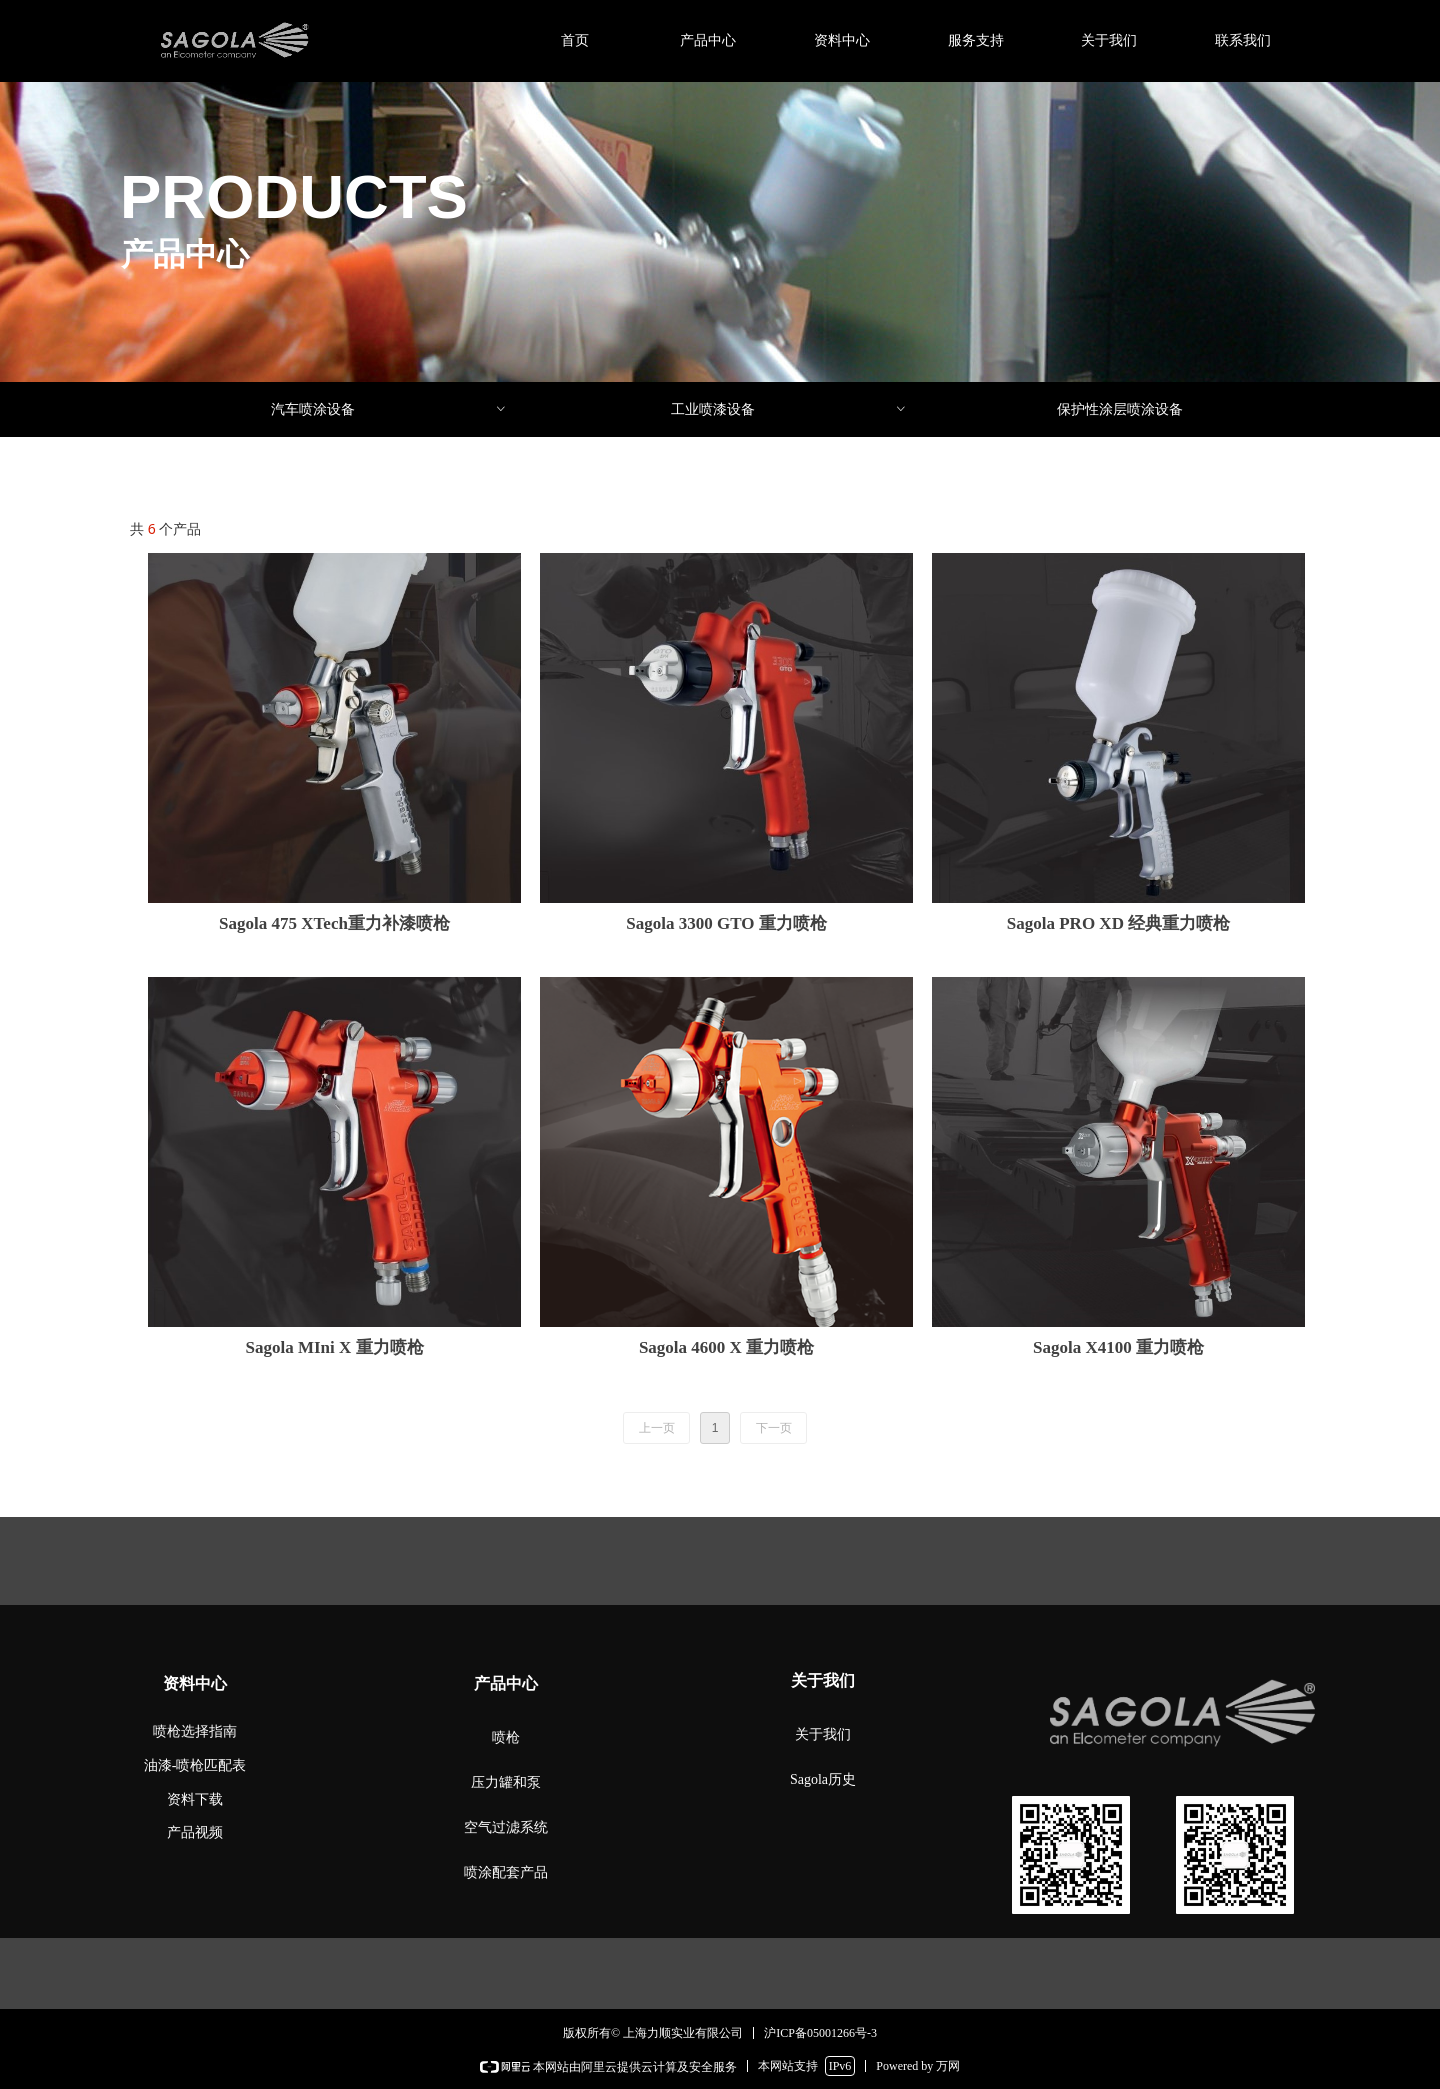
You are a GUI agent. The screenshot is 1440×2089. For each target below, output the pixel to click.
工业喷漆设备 (789, 409)
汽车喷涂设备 (389, 409)
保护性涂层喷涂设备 (1120, 409)
